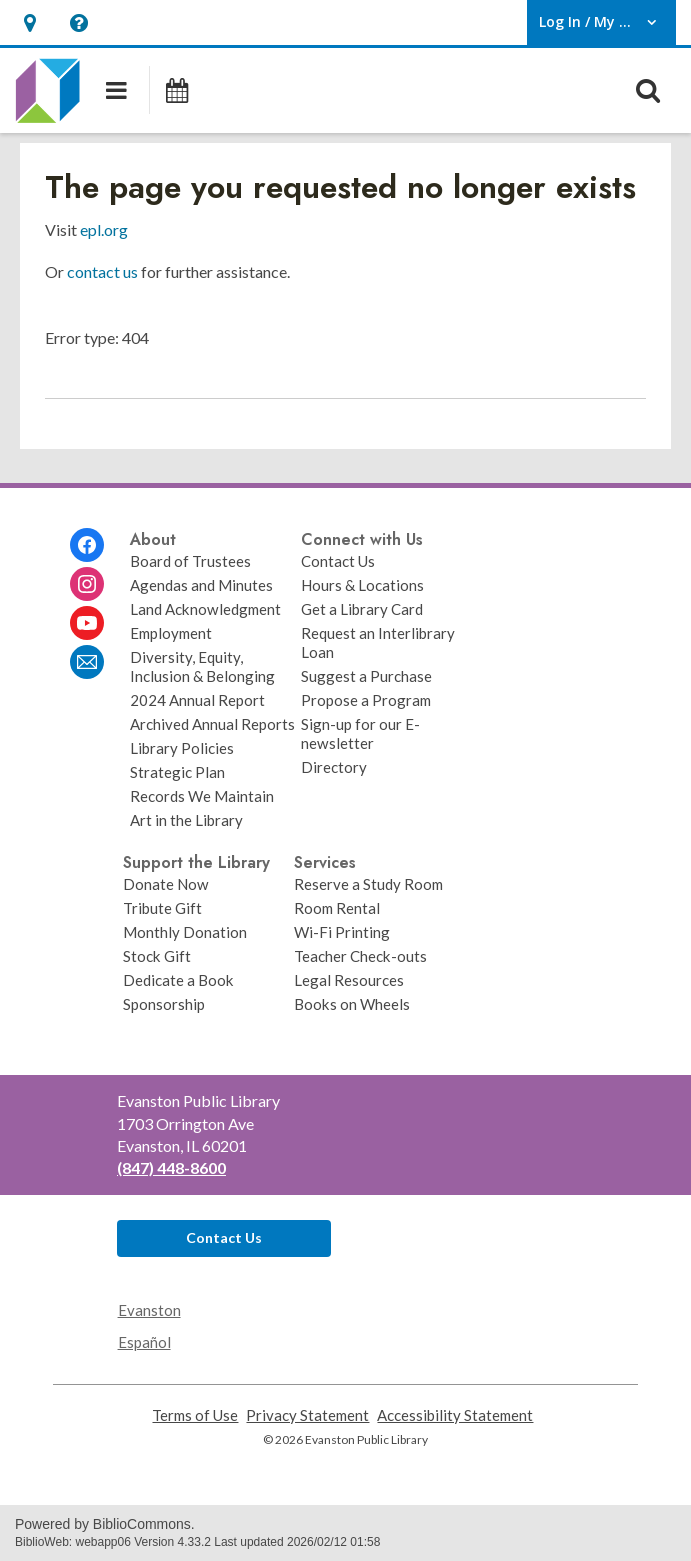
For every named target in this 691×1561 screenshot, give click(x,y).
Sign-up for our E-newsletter (360, 733)
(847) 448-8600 (171, 1167)
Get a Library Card (362, 609)
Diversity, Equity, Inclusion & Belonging (202, 666)
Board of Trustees (190, 561)
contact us (102, 271)
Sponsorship (164, 1004)
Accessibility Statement (455, 1415)
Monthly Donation (185, 932)
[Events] (176, 90)
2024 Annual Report (197, 700)
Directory (334, 767)
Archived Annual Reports (212, 724)
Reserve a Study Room (368, 884)
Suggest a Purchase (366, 676)
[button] (29, 22)
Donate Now (166, 884)
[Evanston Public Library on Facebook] (87, 545)
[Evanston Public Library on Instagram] (87, 584)
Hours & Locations (362, 585)
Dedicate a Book (178, 980)
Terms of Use (195, 1415)
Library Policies (182, 748)
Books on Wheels (352, 1004)
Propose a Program (366, 700)
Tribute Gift (162, 908)
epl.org (104, 229)
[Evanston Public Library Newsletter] (87, 662)
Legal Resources (349, 980)
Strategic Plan (177, 772)
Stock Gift (157, 956)
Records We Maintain (202, 796)
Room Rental (337, 908)
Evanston (149, 1310)
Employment (171, 633)
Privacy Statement (307, 1415)
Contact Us (338, 561)
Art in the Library (186, 820)
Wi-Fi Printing (342, 932)
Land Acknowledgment (205, 609)
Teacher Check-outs (360, 956)
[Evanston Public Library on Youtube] (87, 623)
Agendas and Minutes (201, 585)
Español (144, 1342)
